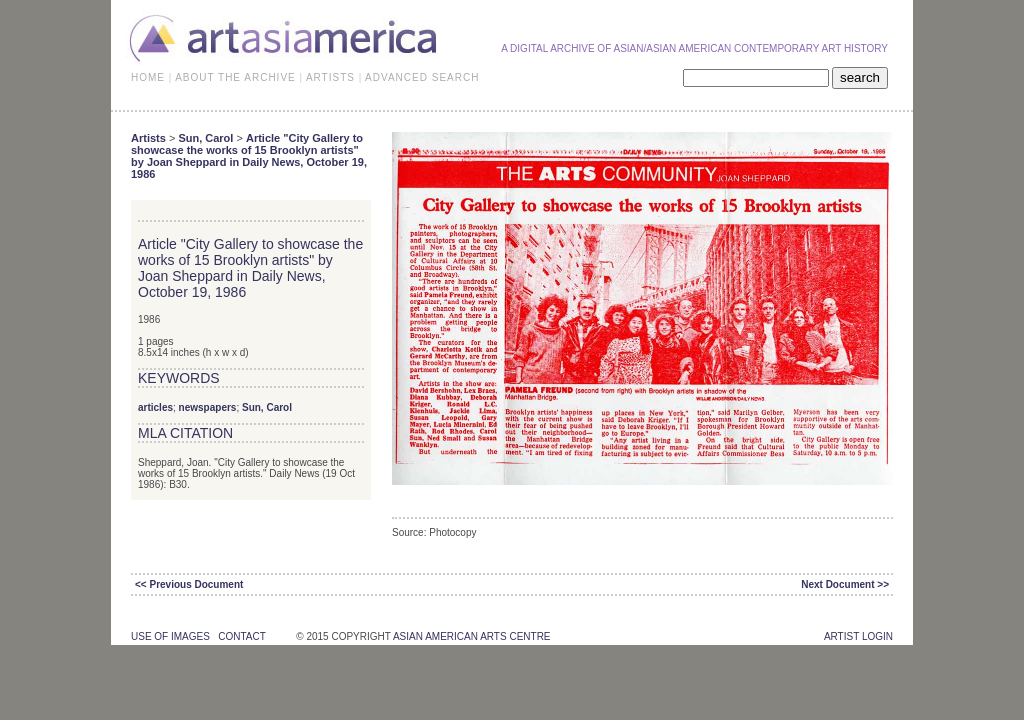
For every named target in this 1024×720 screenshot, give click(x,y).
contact (241, 636)
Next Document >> (845, 584)
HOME (148, 77)
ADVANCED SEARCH (422, 77)
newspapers (208, 407)
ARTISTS (330, 77)
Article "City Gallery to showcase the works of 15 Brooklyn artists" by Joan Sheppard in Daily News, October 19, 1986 (249, 156)
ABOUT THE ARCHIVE (235, 77)
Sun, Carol (205, 138)
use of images (170, 636)
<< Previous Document (189, 584)
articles (155, 407)
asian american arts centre (472, 636)
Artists (148, 138)
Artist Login (858, 636)
